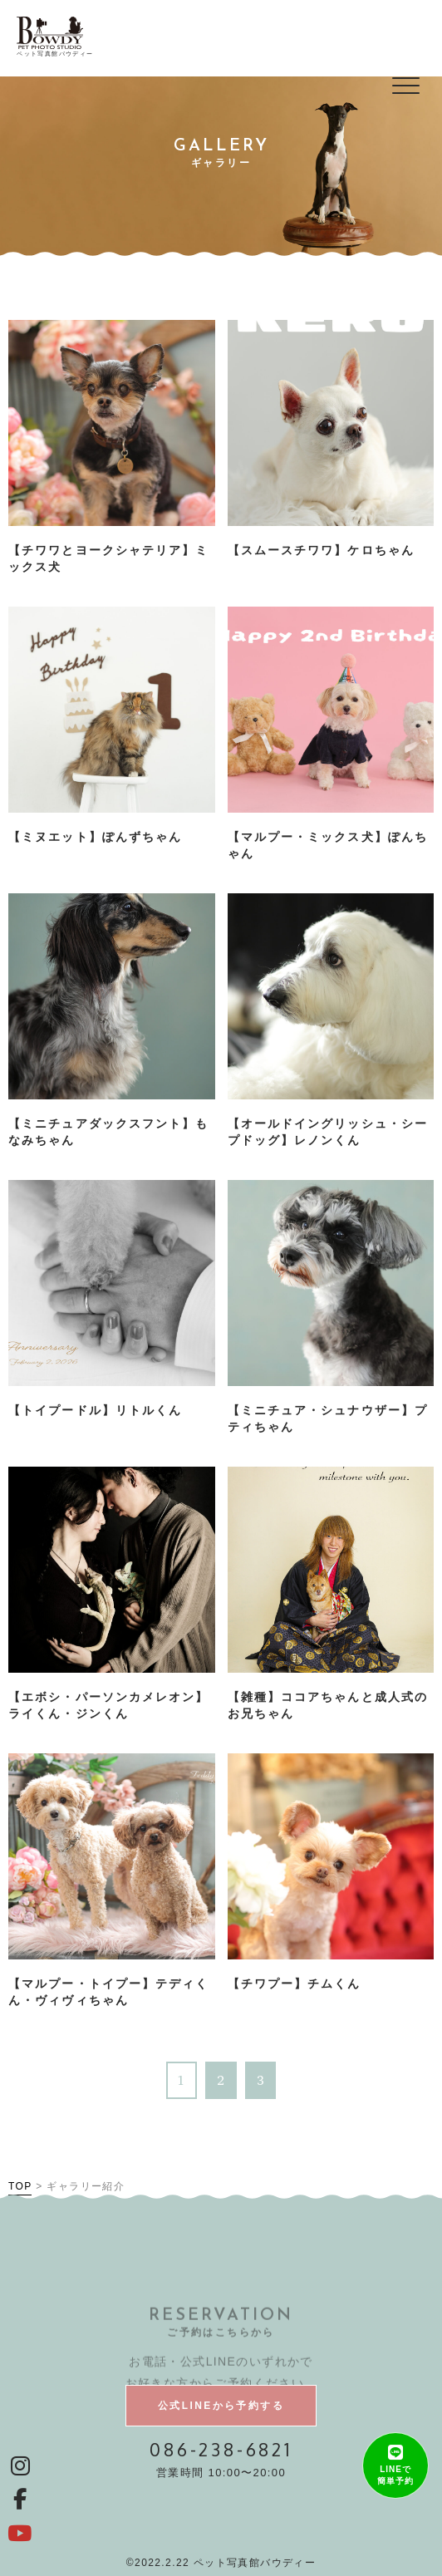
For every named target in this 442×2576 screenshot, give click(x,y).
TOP (20, 2186)
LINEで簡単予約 (395, 2475)
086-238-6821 (221, 2449)
